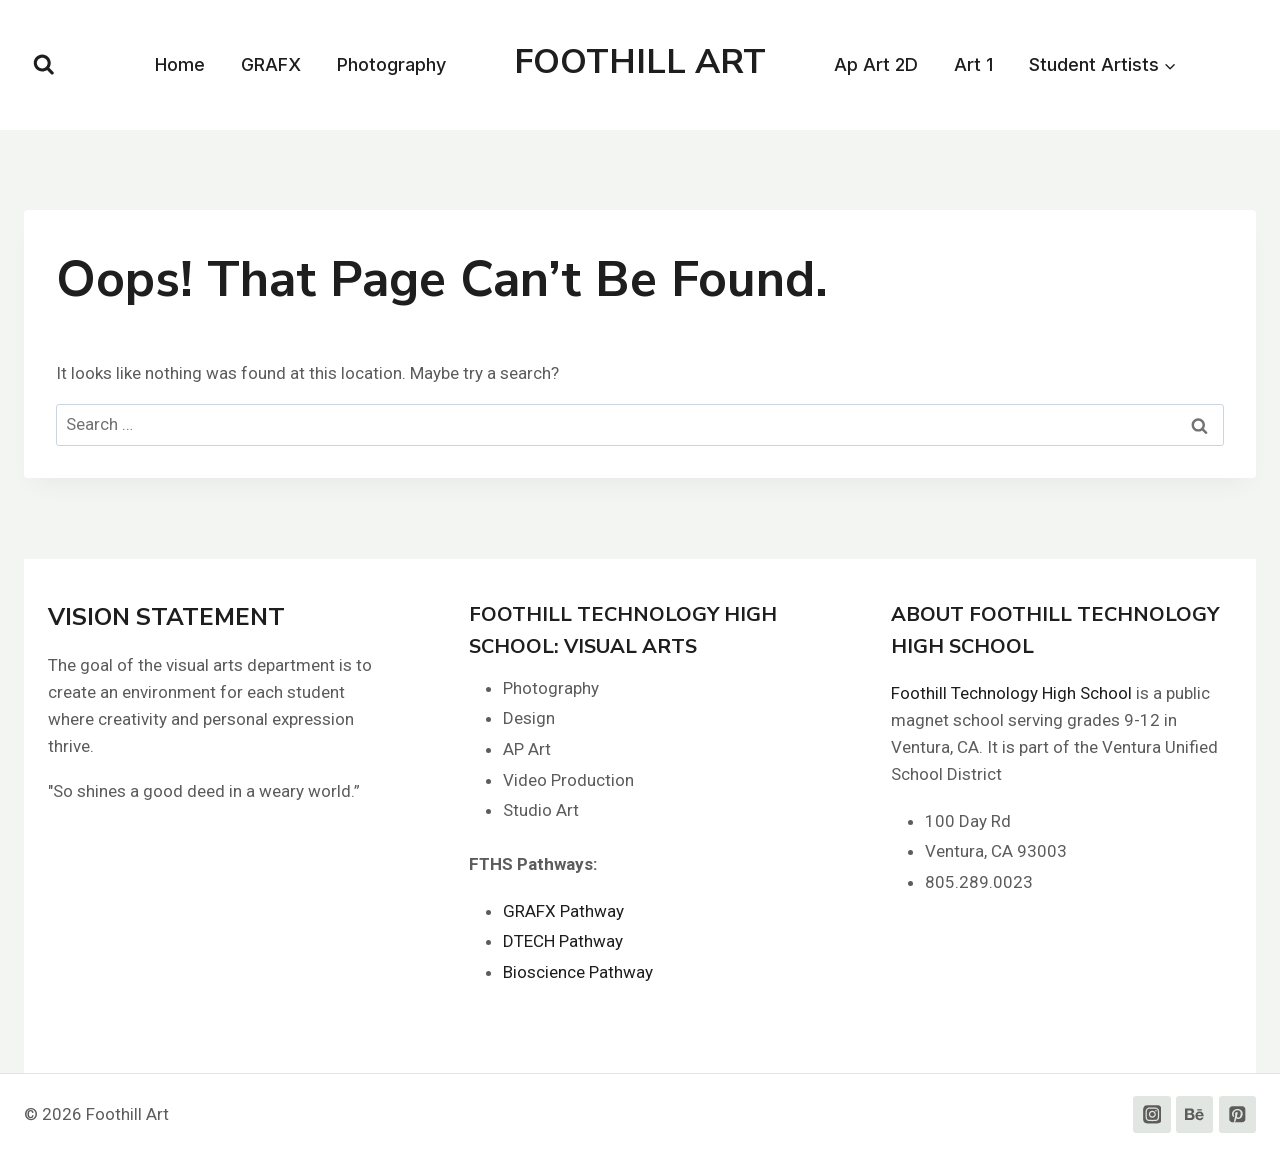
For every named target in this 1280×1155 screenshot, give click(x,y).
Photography (391, 64)
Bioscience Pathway (578, 972)
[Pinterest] (1237, 1114)
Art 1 (973, 64)
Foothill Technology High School (1011, 693)
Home (180, 64)
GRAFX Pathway (563, 911)
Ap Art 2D (876, 64)
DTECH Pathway (563, 941)
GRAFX (271, 64)
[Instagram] (1151, 1114)
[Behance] (1194, 1114)
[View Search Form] (44, 65)
